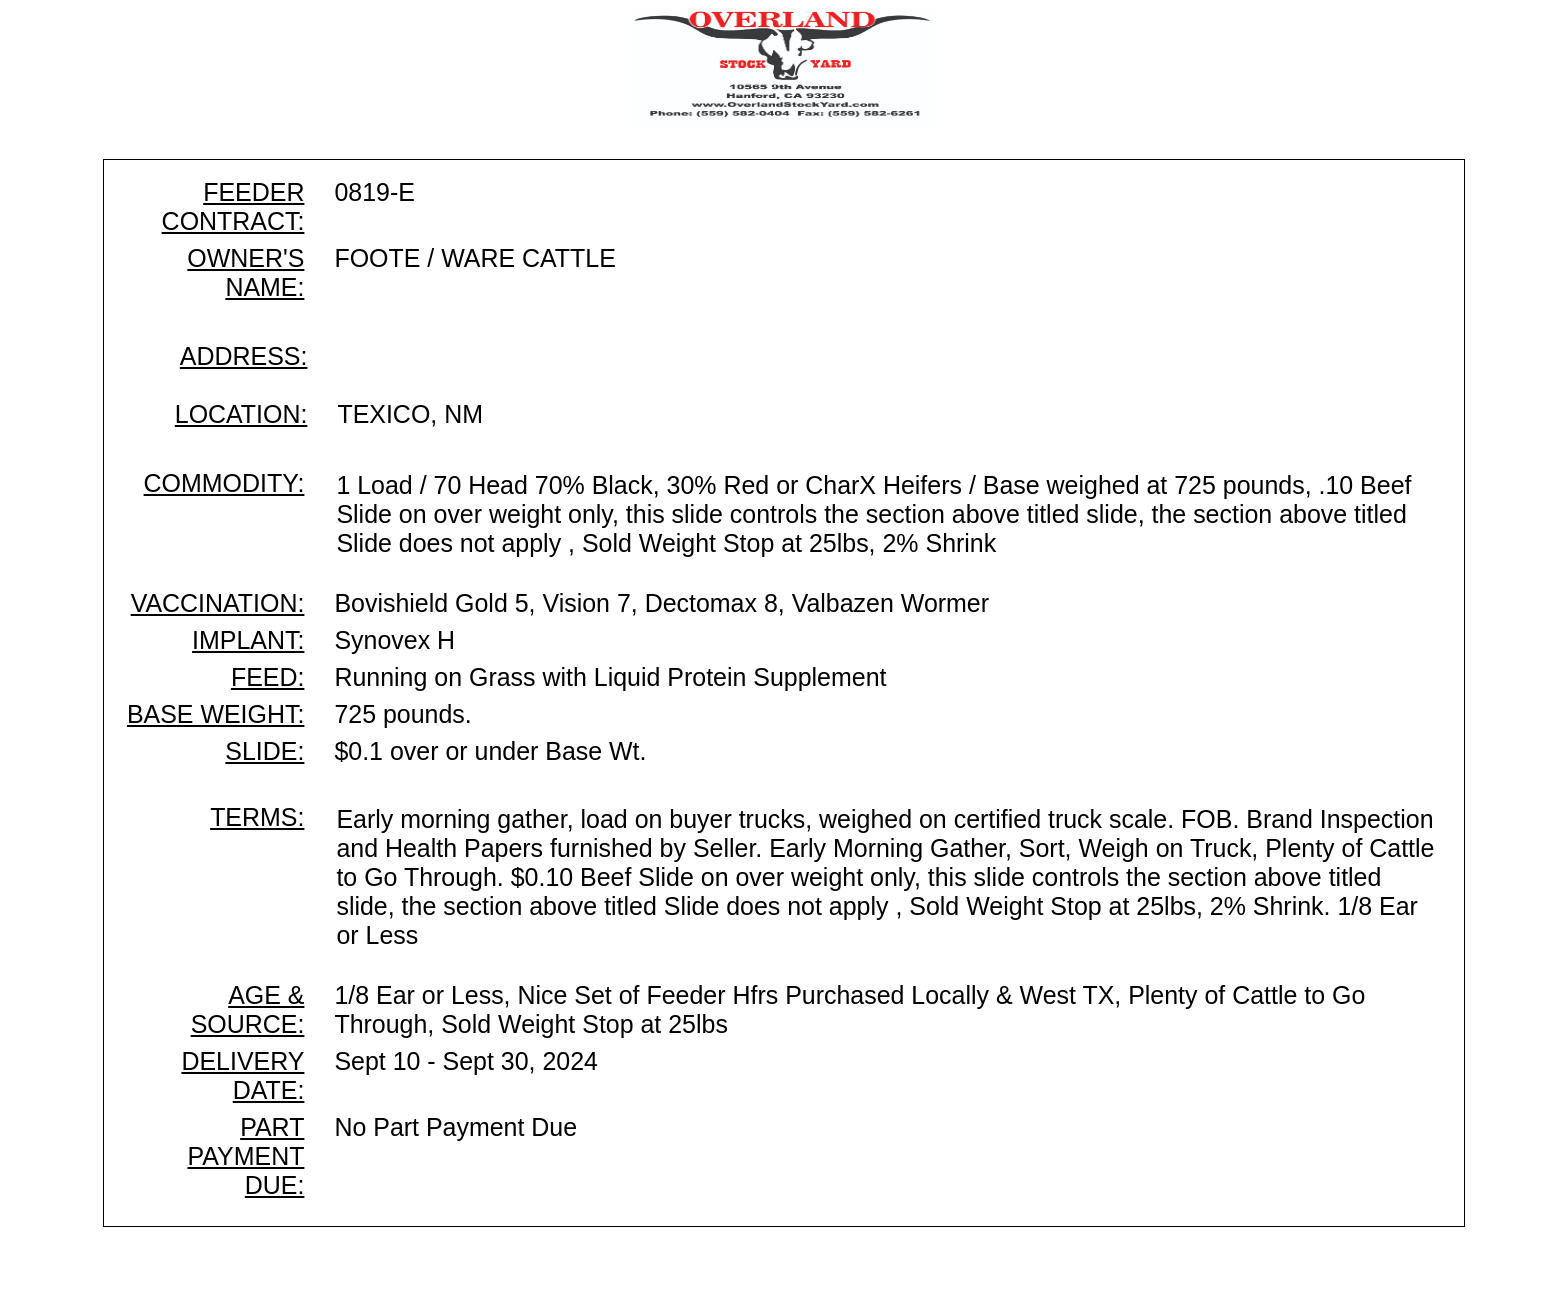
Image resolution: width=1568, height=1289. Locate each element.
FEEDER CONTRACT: (233, 206)
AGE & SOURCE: (248, 1009)
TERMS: (257, 817)
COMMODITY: (224, 483)
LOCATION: (241, 414)
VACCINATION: (218, 603)
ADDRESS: (244, 356)
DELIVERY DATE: (242, 1075)
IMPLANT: (248, 640)
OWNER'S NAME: (245, 272)
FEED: (267, 677)
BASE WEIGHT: (215, 714)
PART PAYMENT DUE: (245, 1156)
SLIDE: (264, 751)
